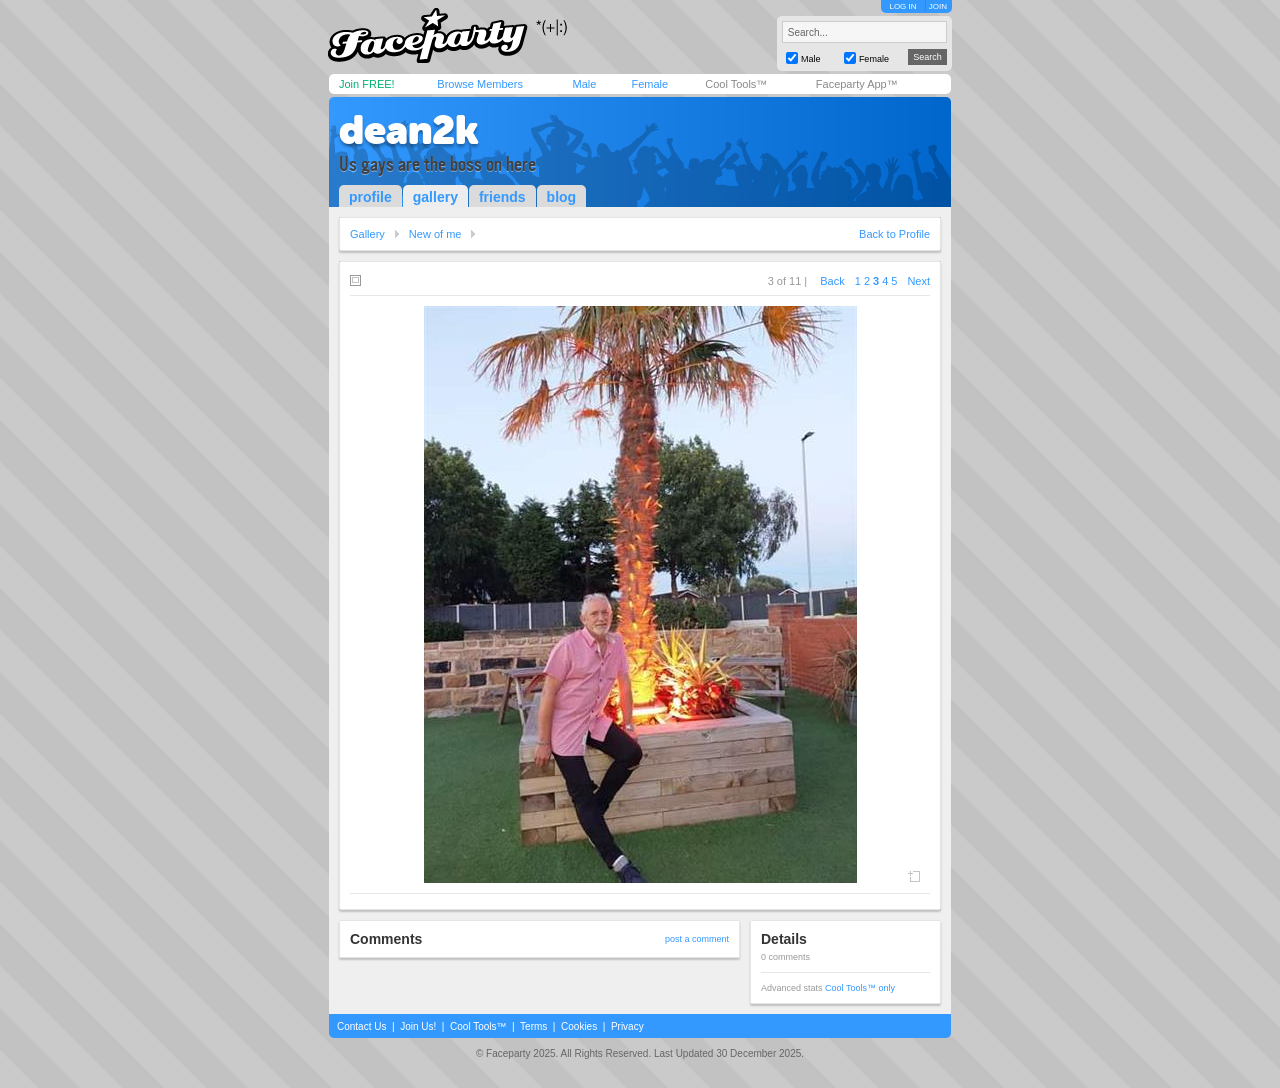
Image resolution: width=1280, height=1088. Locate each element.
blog (562, 197)
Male (584, 84)
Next (918, 281)
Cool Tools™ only (860, 988)
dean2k (409, 130)
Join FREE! (367, 84)
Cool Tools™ (736, 84)
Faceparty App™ (857, 84)
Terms (533, 1026)
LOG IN (902, 6)
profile (370, 197)
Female (649, 84)
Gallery (367, 234)
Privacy (627, 1026)
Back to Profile (894, 234)
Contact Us (361, 1026)
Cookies (579, 1026)
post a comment (697, 939)
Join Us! (418, 1026)
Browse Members (480, 84)
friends (502, 197)
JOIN (938, 6)
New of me (435, 234)
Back (832, 281)
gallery (435, 197)
